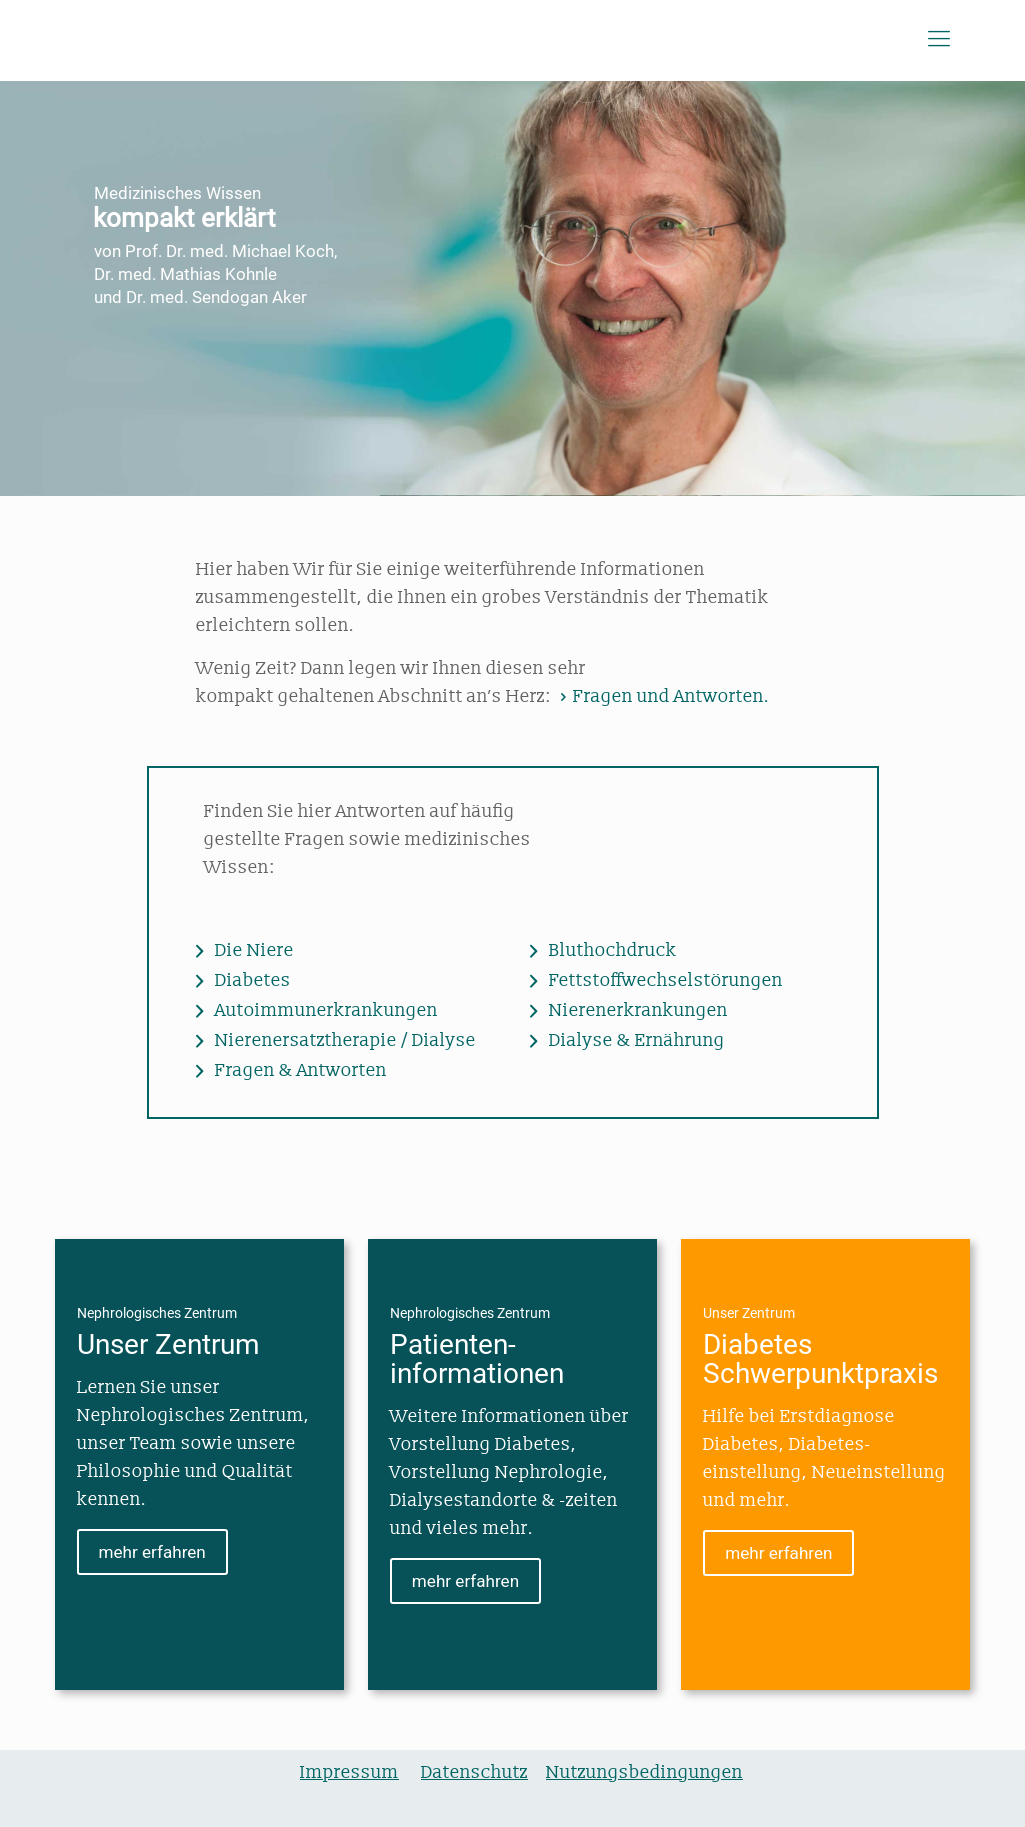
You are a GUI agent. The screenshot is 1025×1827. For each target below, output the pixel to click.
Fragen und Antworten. (663, 696)
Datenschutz (474, 1772)
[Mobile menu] (939, 40)
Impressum (349, 1772)
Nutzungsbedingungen (644, 1772)
